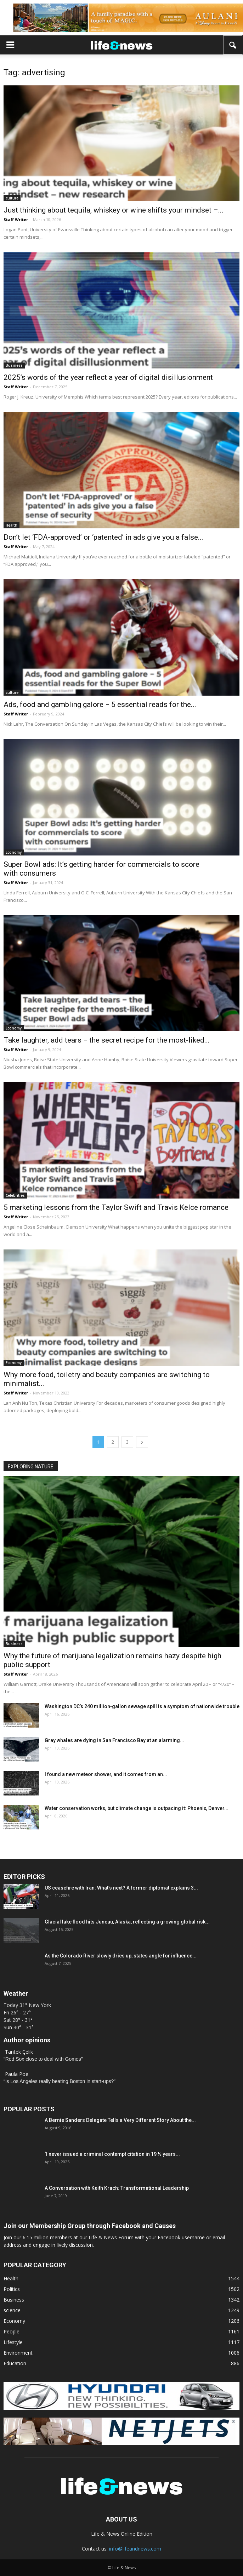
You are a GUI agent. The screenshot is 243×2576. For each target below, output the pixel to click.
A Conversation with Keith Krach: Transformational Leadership (117, 2188)
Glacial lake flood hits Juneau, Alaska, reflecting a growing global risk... (127, 1922)
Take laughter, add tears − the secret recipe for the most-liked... (107, 1040)
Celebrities (15, 1195)
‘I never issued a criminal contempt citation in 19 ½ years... (112, 2154)
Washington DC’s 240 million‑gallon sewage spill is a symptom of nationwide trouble (142, 1706)
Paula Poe (16, 2074)
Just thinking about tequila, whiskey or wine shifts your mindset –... (114, 210)
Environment (18, 2352)
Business (14, 365)
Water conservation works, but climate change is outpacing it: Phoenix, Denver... (136, 1808)
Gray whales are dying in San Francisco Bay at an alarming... (114, 1740)
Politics (12, 2289)
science (12, 2310)
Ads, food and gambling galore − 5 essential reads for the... (100, 704)
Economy (14, 852)
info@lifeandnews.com (135, 2548)
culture (12, 198)
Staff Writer (16, 219)
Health (11, 525)
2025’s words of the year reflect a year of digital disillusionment (108, 377)
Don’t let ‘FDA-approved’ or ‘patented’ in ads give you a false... (103, 537)
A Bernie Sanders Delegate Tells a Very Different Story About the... (120, 2120)
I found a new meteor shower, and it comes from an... (106, 1774)
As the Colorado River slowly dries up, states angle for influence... (121, 1956)
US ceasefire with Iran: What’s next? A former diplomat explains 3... (121, 1888)
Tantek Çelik (19, 2051)
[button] (233, 44)
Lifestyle (13, 2342)
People (11, 2331)
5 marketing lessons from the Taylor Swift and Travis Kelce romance (116, 1207)
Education (15, 2363)
